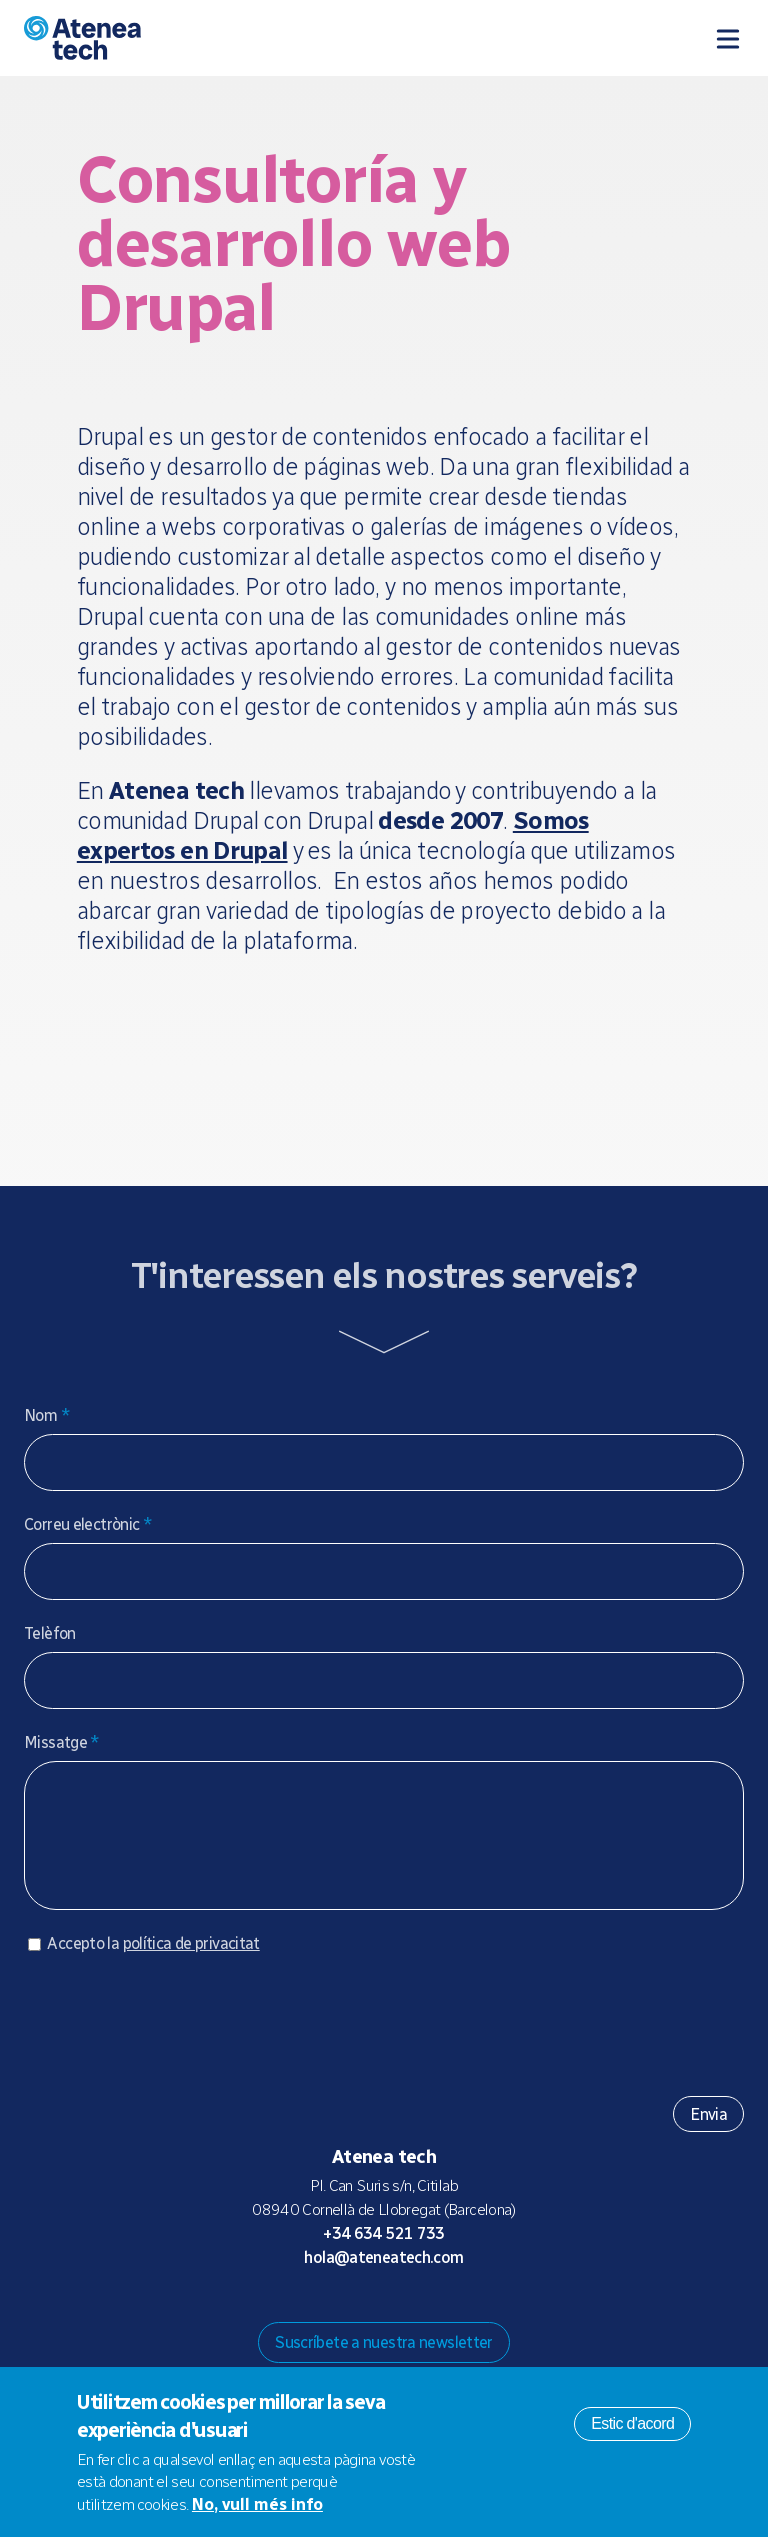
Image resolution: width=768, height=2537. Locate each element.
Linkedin (464, 2316)
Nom (47, 1415)
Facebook (432, 2316)
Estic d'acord (632, 2423)
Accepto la (153, 1963)
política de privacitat (191, 1963)
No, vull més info (257, 2504)
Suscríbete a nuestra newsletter (384, 2362)
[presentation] (176, 2037)
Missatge (62, 1742)
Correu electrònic (88, 1524)
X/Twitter (400, 2316)
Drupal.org (304, 2316)
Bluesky (368, 2316)
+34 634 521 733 (384, 2253)
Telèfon (50, 1633)
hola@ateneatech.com (383, 2277)
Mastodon (336, 2316)
